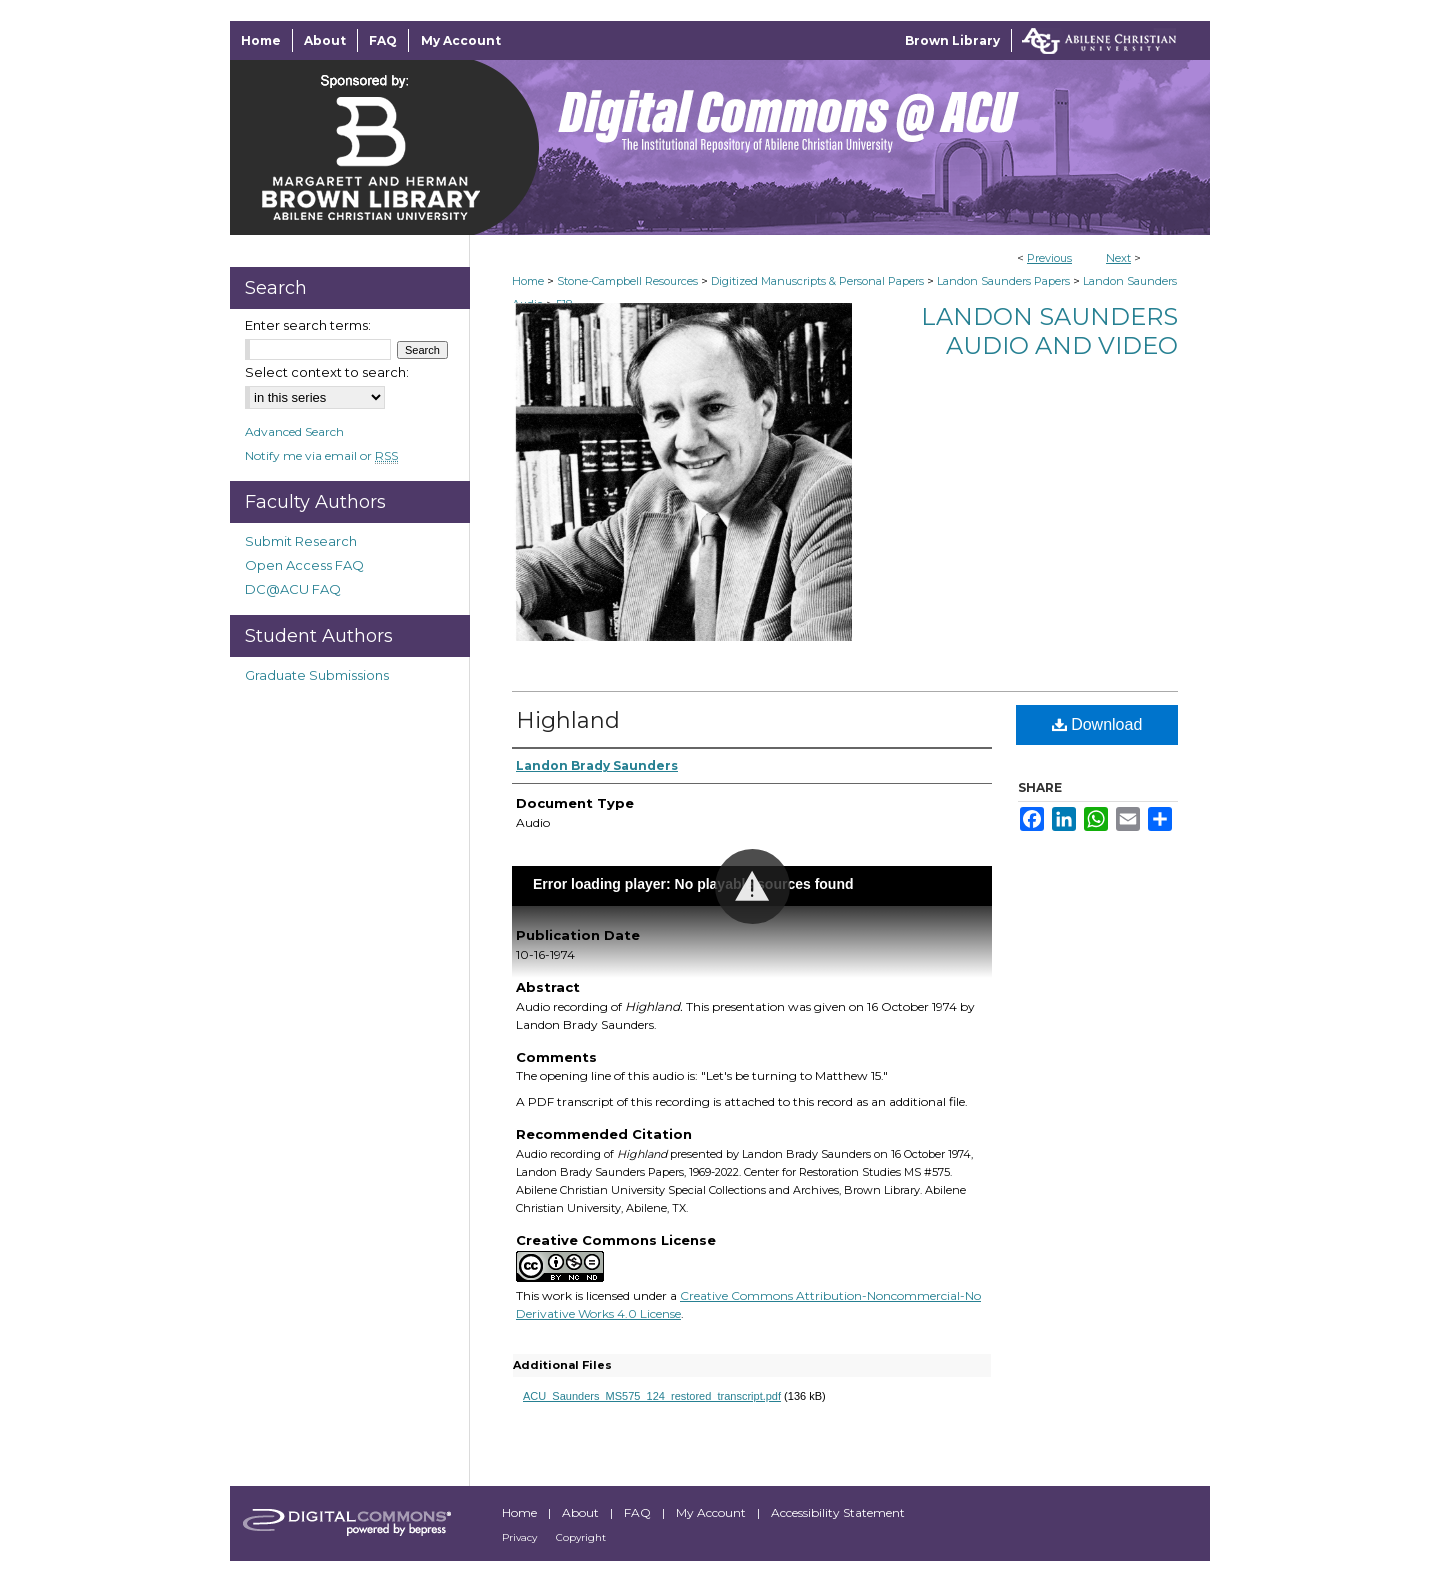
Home (528, 281)
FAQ (639, 1512)
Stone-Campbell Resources (627, 281)
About (582, 1512)
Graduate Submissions (317, 675)
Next (1118, 258)
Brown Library (952, 40)
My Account (712, 1512)
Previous (1049, 258)
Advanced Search (294, 431)
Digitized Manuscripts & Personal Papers (817, 281)
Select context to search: (327, 372)
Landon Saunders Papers (1003, 281)
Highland (568, 720)
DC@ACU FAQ (293, 589)
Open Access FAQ (304, 565)
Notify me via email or (321, 455)
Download (1097, 724)
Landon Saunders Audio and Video (1049, 331)
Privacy (521, 1537)
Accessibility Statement (838, 1512)
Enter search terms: (308, 325)
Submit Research (301, 541)
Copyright (581, 1537)
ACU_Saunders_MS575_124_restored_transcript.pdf (652, 1396)
